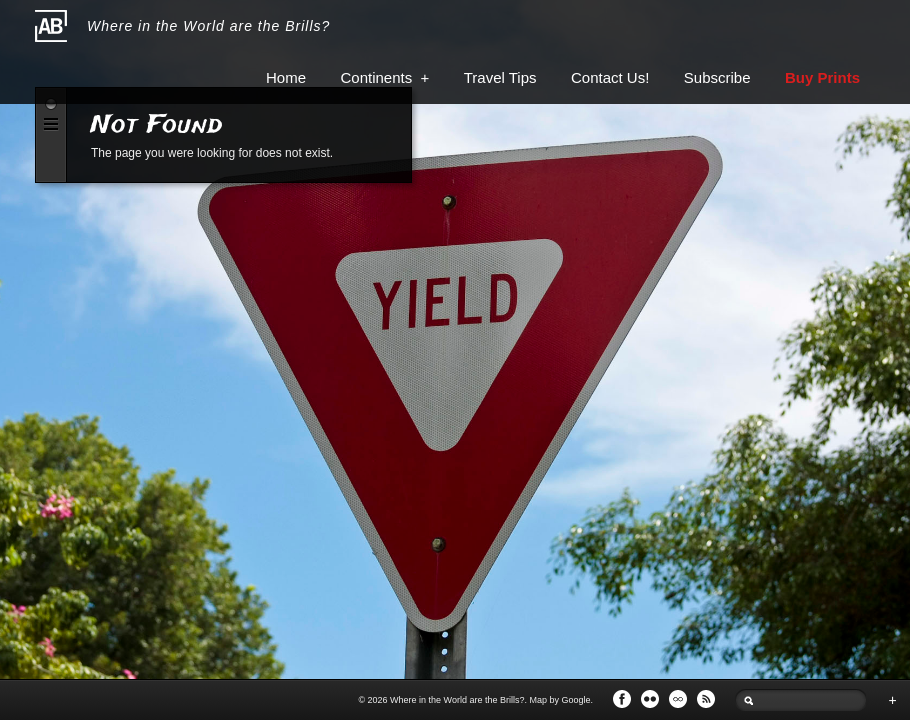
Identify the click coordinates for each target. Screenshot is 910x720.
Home (286, 77)
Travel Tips (500, 77)
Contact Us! (610, 77)
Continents (384, 77)
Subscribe (717, 77)
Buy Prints (822, 77)
